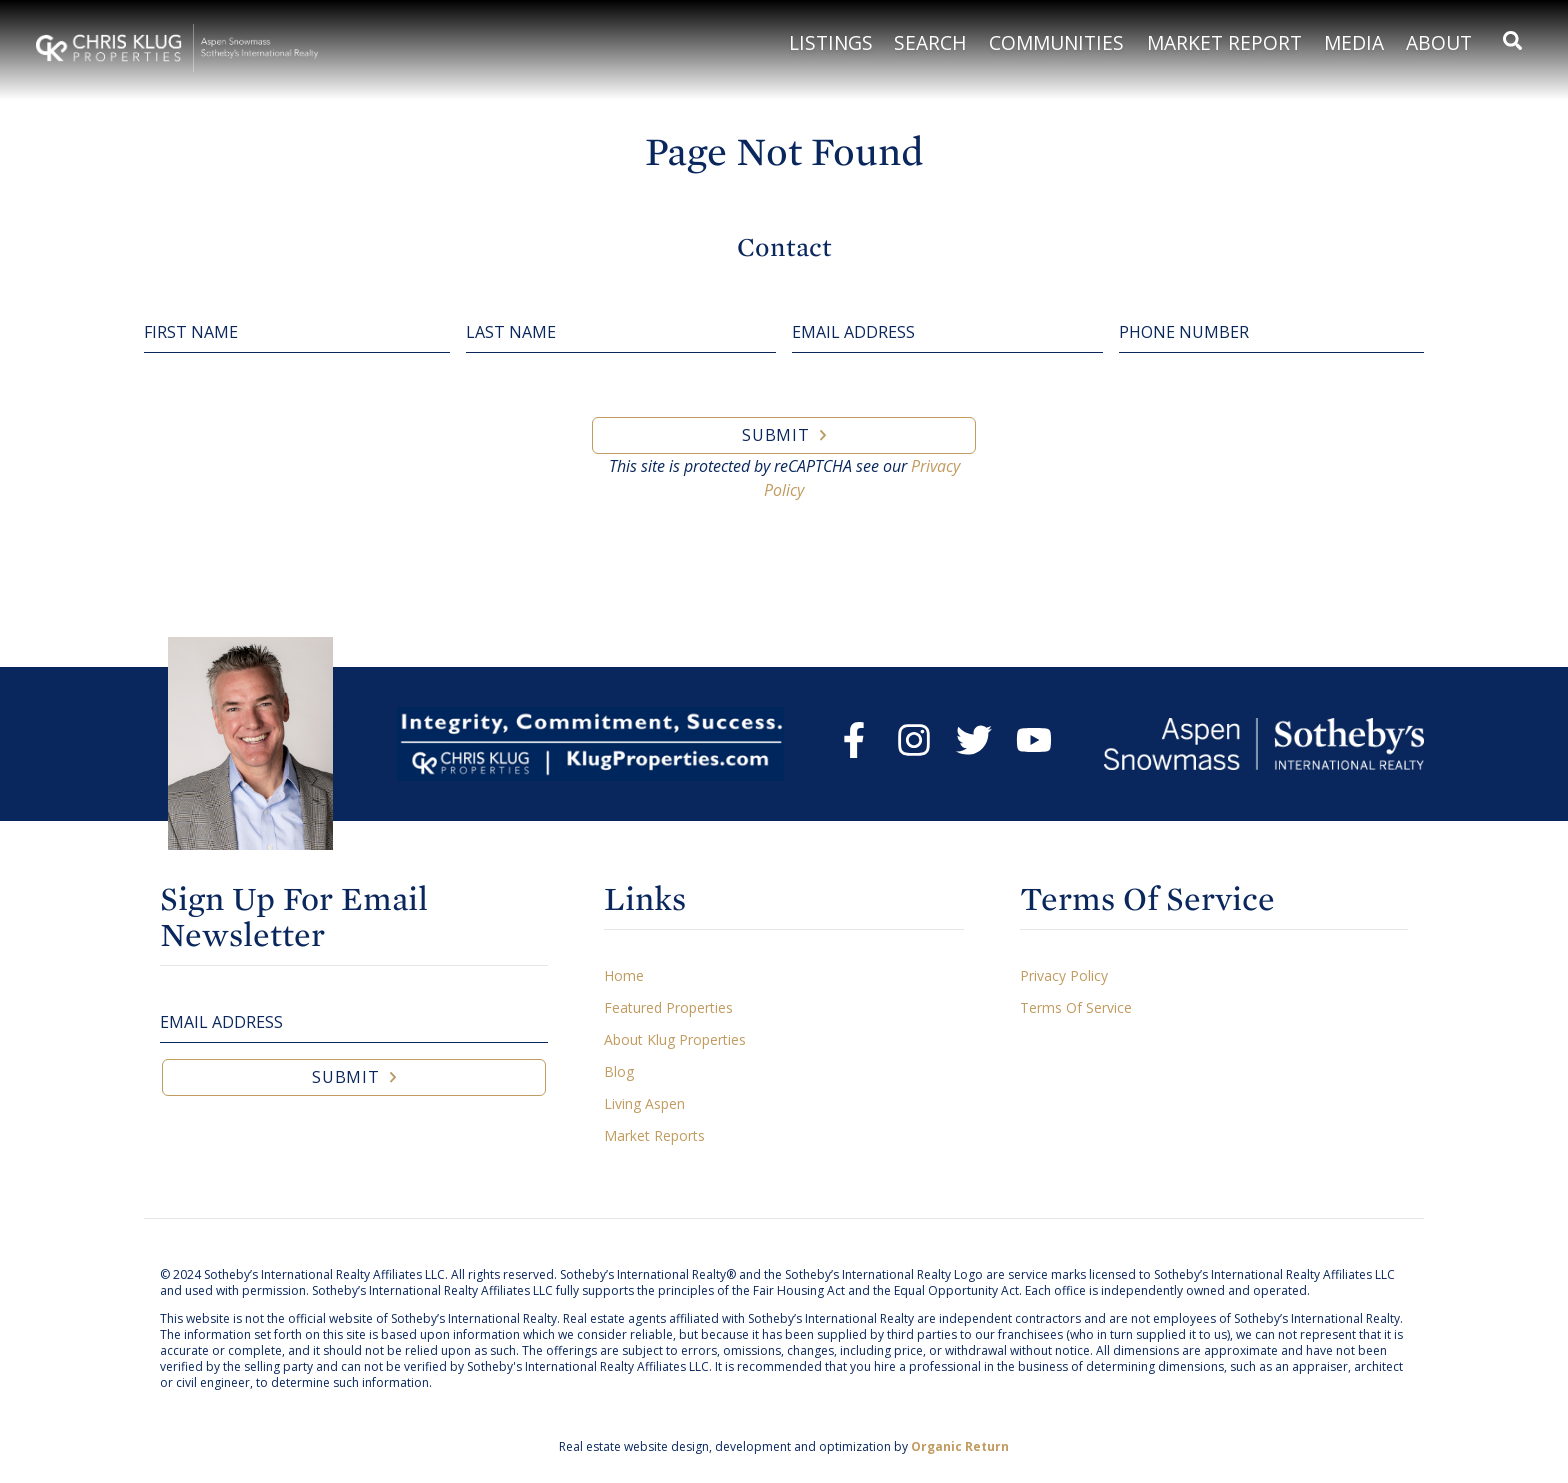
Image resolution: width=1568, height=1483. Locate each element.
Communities (1056, 42)
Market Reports (654, 1135)
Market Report (1224, 42)
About (1439, 42)
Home (624, 975)
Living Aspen (644, 1103)
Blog (619, 1071)
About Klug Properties (675, 1039)
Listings (831, 42)
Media (1354, 42)
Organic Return (960, 1446)
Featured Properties (668, 1007)
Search (930, 42)
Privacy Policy (1064, 975)
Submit (776, 435)
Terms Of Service (1076, 1007)
